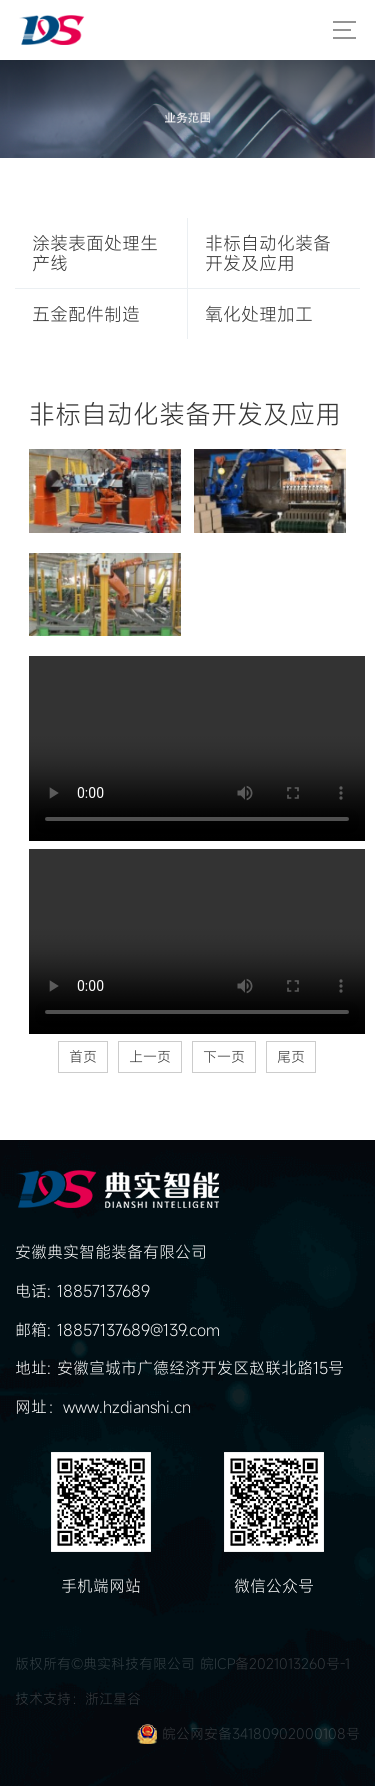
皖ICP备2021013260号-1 (275, 1663)
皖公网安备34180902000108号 (261, 1733)
